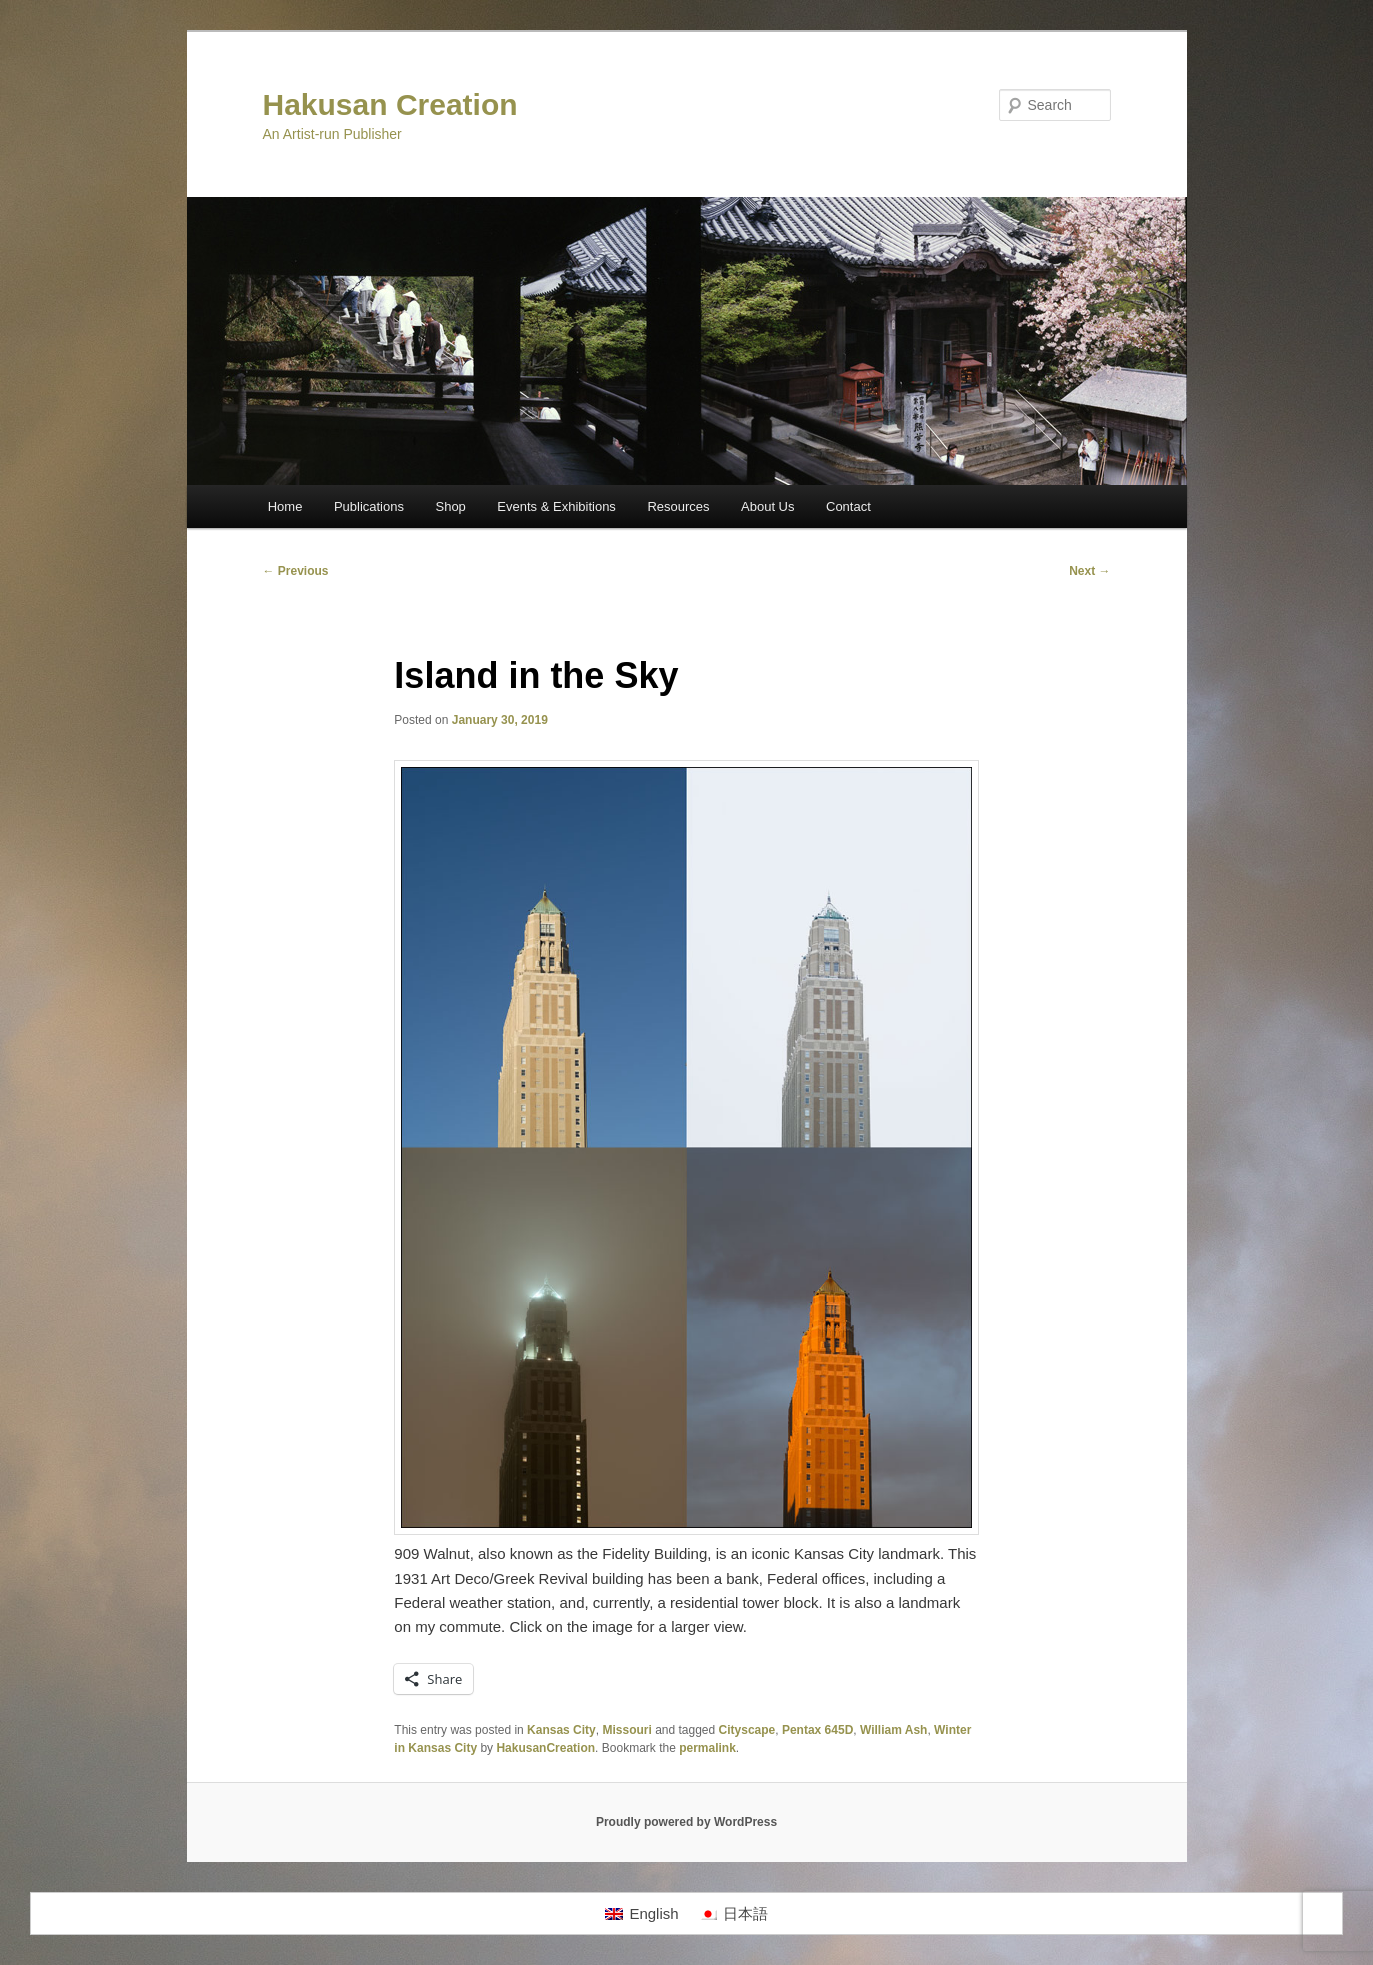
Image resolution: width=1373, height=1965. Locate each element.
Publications (369, 506)
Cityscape (747, 1730)
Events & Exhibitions (556, 506)
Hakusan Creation (390, 104)
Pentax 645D (817, 1730)
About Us (767, 506)
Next (1089, 571)
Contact (848, 506)
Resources (678, 506)
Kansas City (561, 1730)
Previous (296, 571)
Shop (450, 506)
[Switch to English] (641, 1914)
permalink (707, 1748)
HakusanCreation (545, 1748)
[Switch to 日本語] (733, 1914)
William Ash (893, 1730)
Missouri (626, 1730)
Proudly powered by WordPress (686, 1822)
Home (285, 506)
